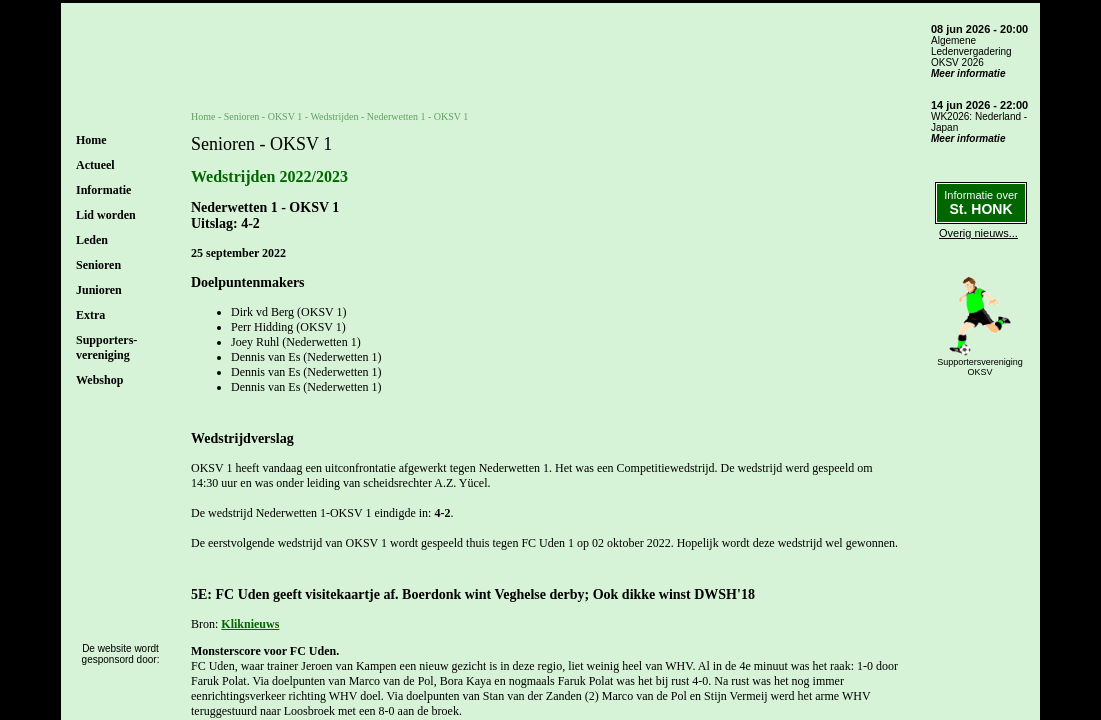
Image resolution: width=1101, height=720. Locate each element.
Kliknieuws (250, 624)
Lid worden (106, 215)
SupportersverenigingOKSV (980, 367)
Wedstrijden (334, 116)
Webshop (99, 380)
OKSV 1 (285, 116)
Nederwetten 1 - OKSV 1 (417, 116)
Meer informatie (968, 73)
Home (91, 140)
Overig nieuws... (978, 233)
